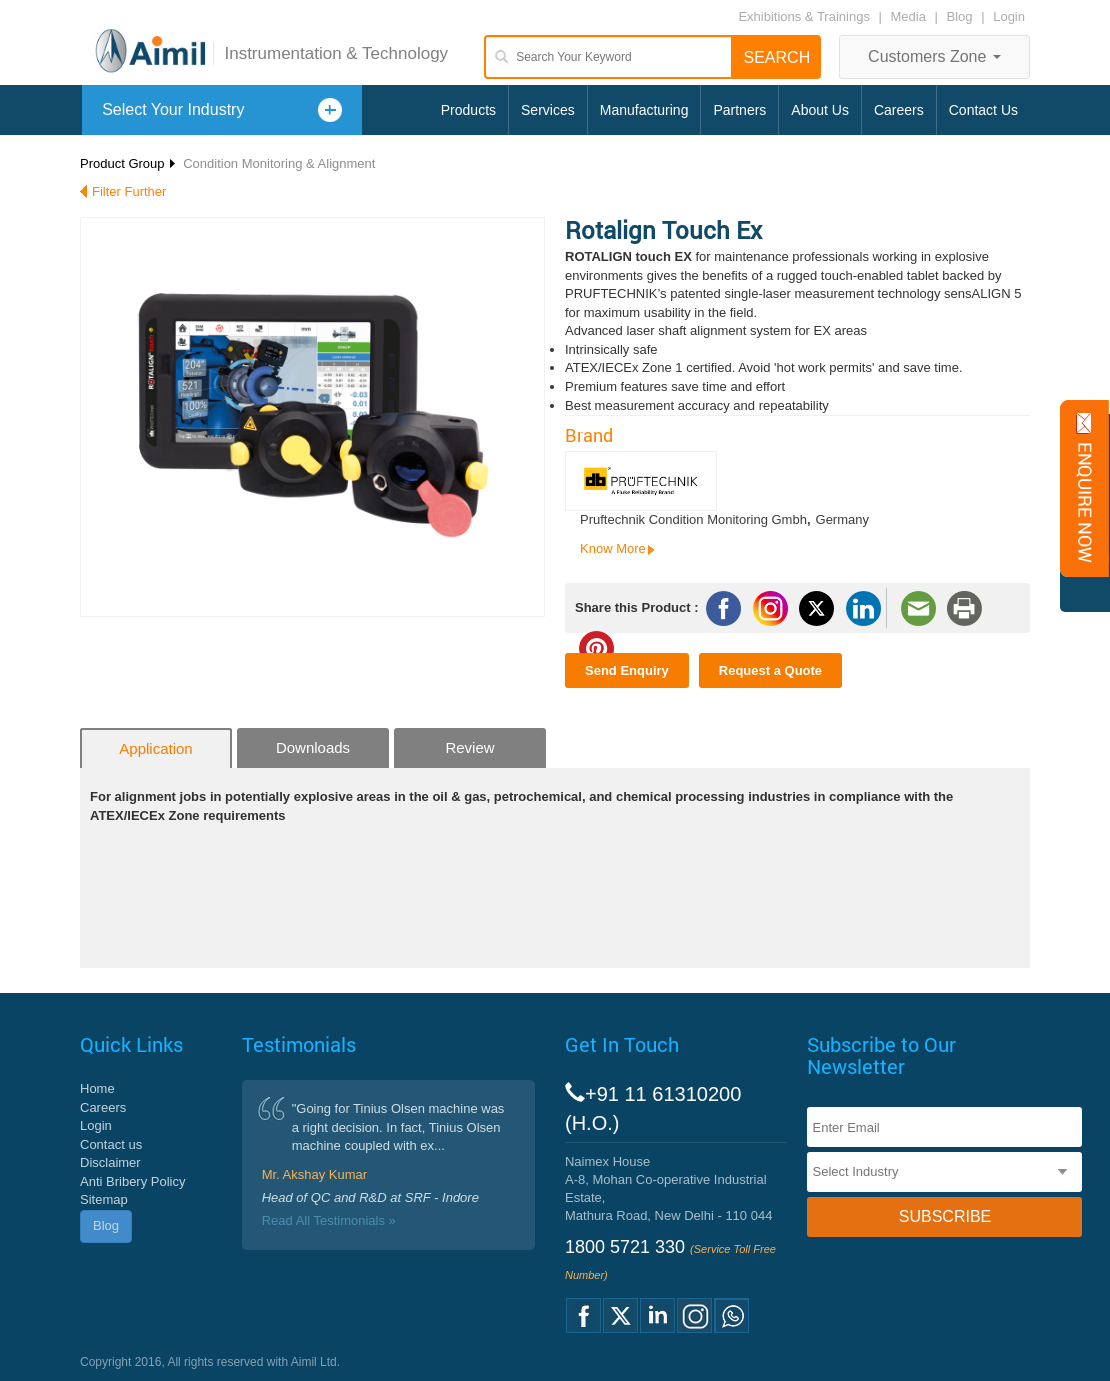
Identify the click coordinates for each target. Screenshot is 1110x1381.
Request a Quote (770, 670)
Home (97, 1088)
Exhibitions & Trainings (804, 16)
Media (910, 16)
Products (468, 110)
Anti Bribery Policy (132, 1181)
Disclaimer (110, 1162)
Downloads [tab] (313, 747)
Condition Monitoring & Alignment (279, 163)
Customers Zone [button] (934, 56)
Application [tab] (155, 748)
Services (548, 110)
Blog (960, 16)
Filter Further (129, 191)
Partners (739, 110)
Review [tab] (469, 747)
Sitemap (104, 1199)
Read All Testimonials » (329, 1220)
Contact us (111, 1144)
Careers (899, 110)
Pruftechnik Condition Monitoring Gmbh (693, 519)
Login (1009, 16)
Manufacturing (644, 110)
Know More (613, 548)
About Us (820, 110)
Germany (842, 519)
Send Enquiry (627, 670)
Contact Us (983, 110)
